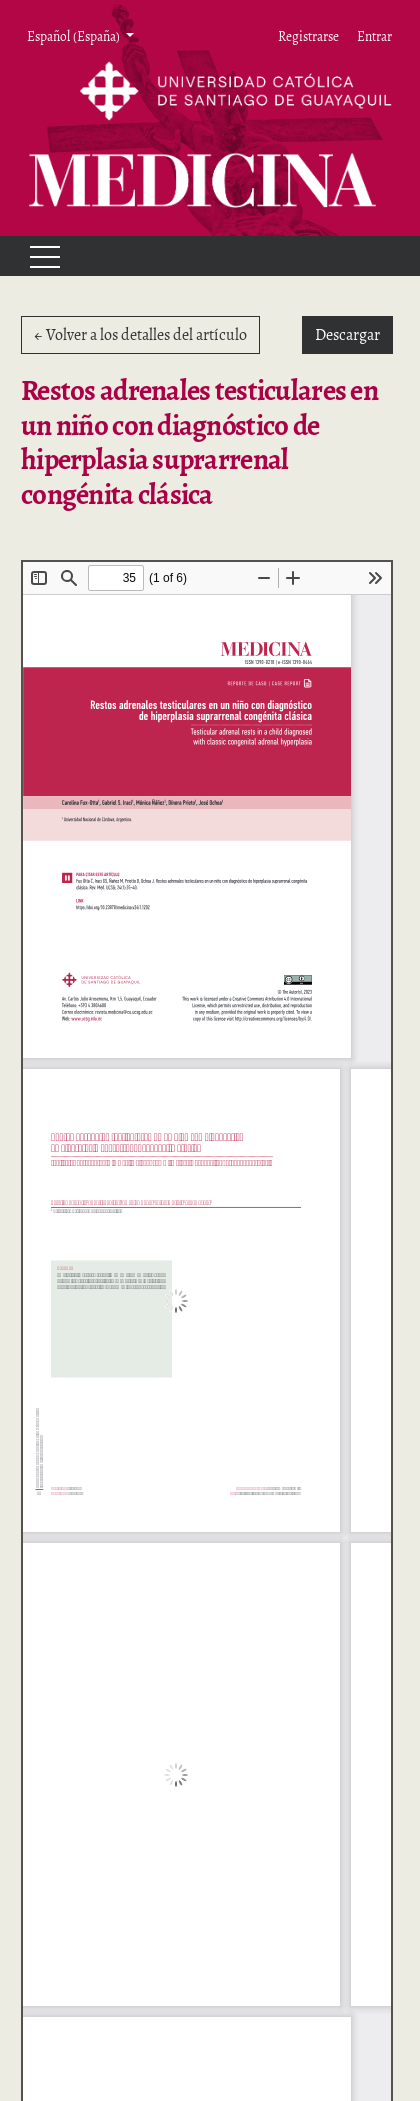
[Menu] (36, 256)
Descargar (354, 334)
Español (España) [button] (74, 36)
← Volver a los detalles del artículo (140, 335)
